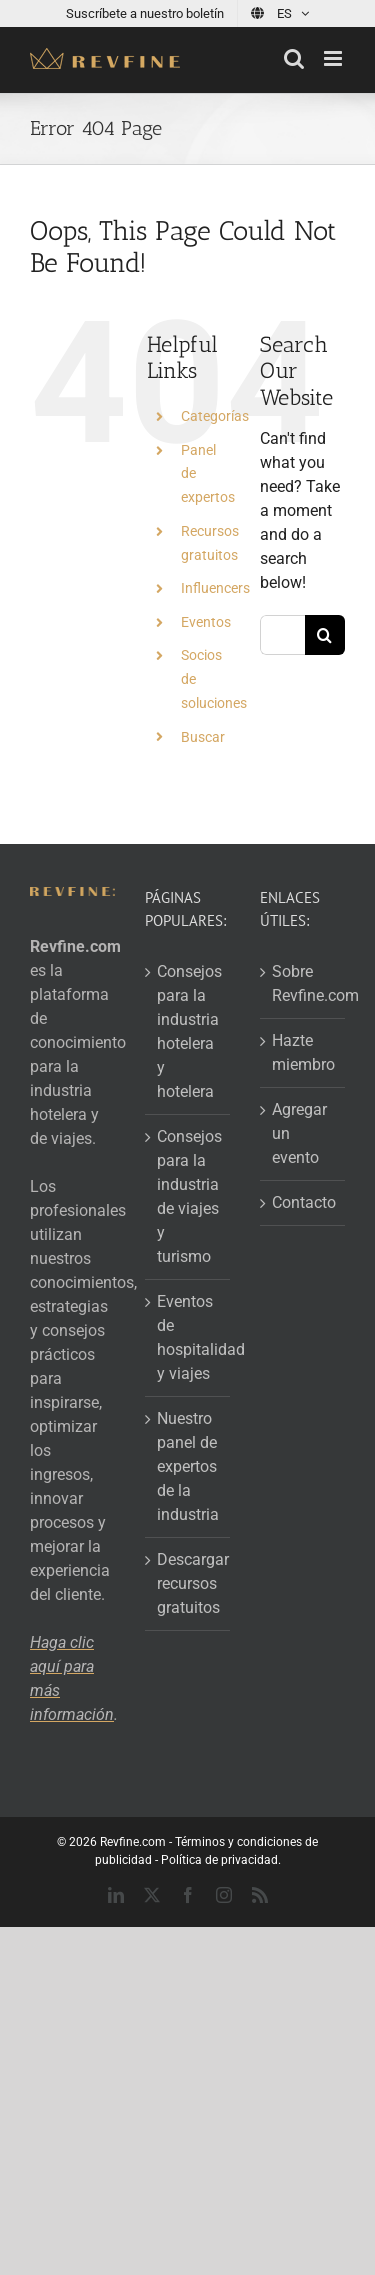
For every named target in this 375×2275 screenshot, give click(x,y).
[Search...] (282, 635)
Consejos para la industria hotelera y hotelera (188, 1031)
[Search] (325, 635)
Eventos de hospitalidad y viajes (188, 1337)
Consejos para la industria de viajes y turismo (188, 1196)
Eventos (206, 622)
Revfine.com (133, 1842)
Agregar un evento (299, 1133)
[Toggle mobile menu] (334, 58)
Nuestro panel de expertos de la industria (188, 1466)
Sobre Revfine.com (303, 983)
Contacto (303, 1202)
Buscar (203, 737)
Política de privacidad (219, 1860)
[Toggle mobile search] (294, 58)
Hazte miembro (303, 1052)
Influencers (215, 588)
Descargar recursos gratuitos (188, 1583)
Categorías (215, 416)
